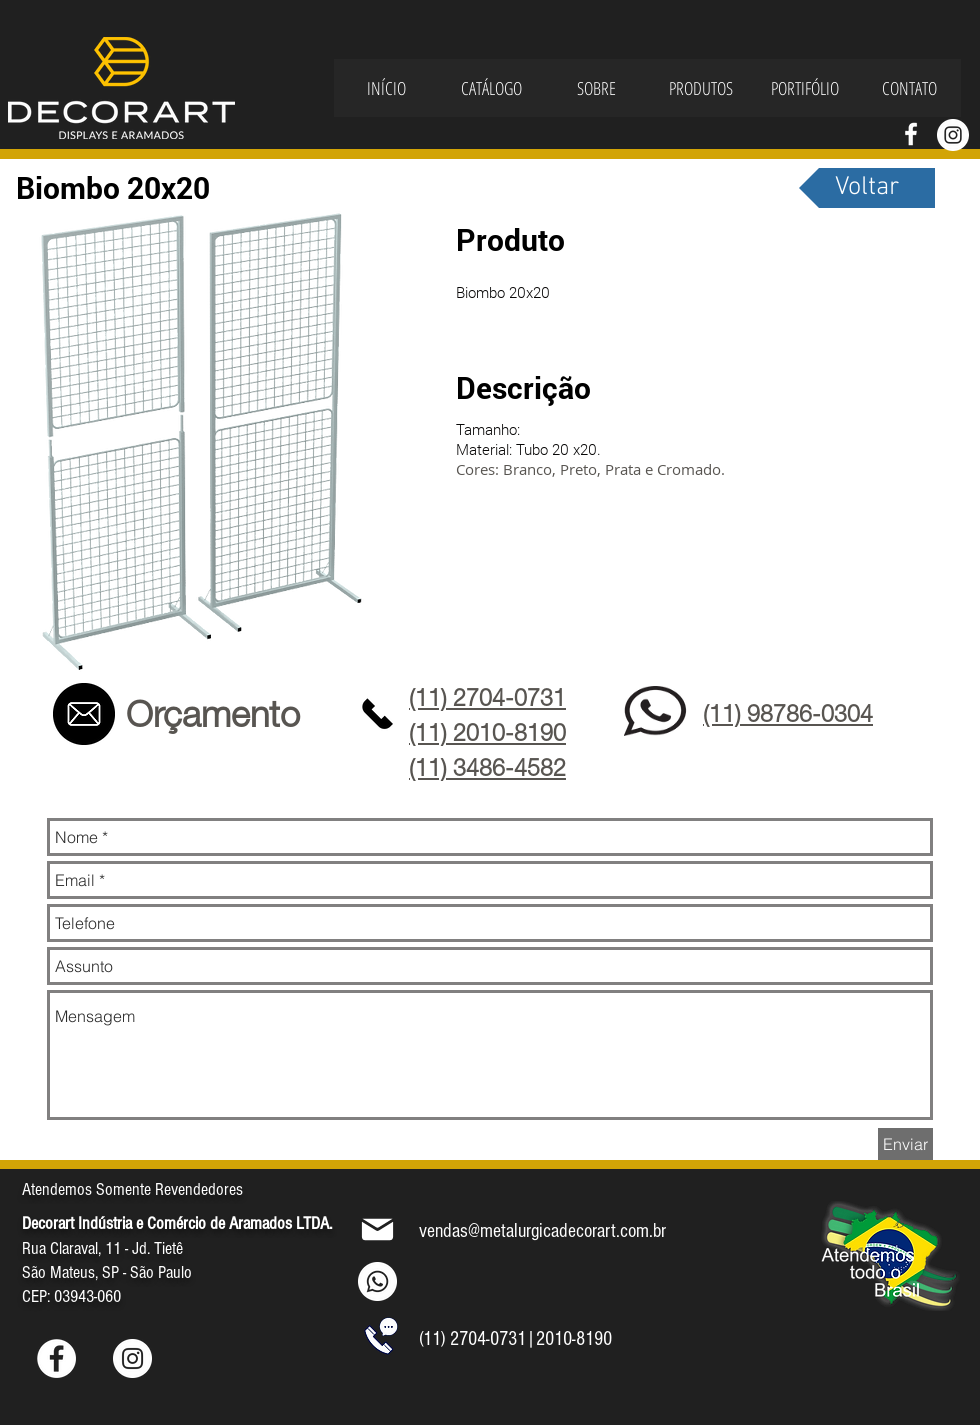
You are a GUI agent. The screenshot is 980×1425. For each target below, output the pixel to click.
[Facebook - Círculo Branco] (56, 1358)
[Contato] (83, 714)
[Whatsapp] (377, 1281)
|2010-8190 (569, 1339)
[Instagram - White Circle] (953, 135)
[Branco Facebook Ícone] (911, 134)
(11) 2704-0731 (472, 1339)
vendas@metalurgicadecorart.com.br (542, 1231)
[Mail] (377, 1229)
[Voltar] (867, 188)
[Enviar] (905, 1144)
